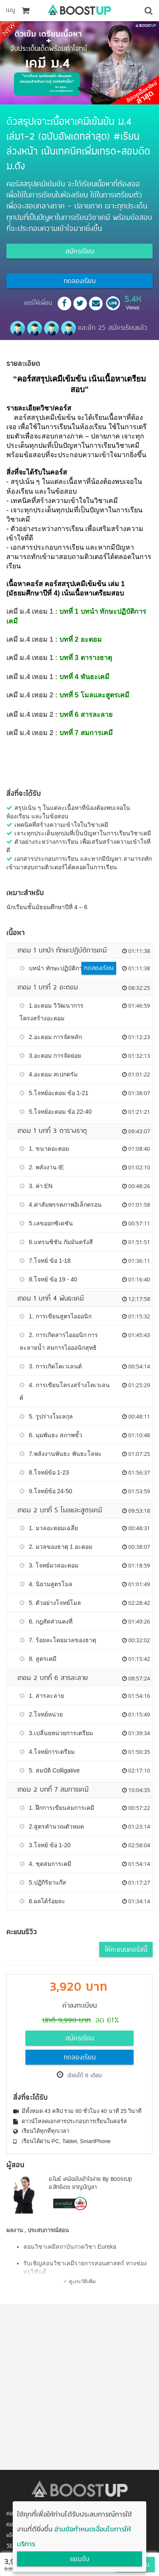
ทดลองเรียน (79, 281)
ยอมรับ (79, 2559)
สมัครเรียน (79, 251)
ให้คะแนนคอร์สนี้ (126, 1949)
